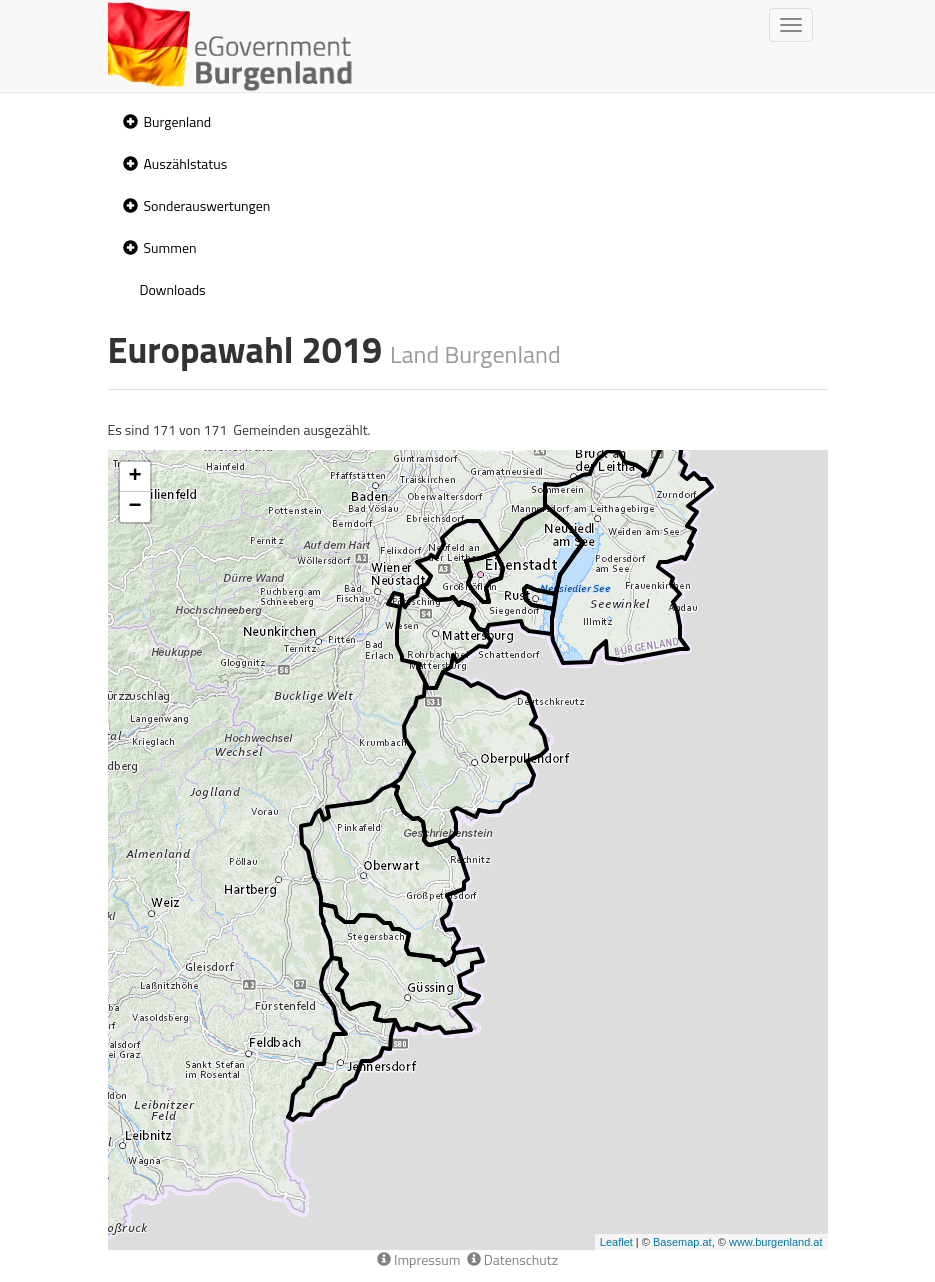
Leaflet (616, 1242)
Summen (170, 247)
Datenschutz (512, 1259)
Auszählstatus (186, 163)
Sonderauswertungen (207, 205)
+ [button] (134, 477)
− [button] (134, 507)
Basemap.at (682, 1242)
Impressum (419, 1259)
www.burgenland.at (776, 1242)
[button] (128, 122)
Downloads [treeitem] (173, 289)
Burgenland (178, 121)
